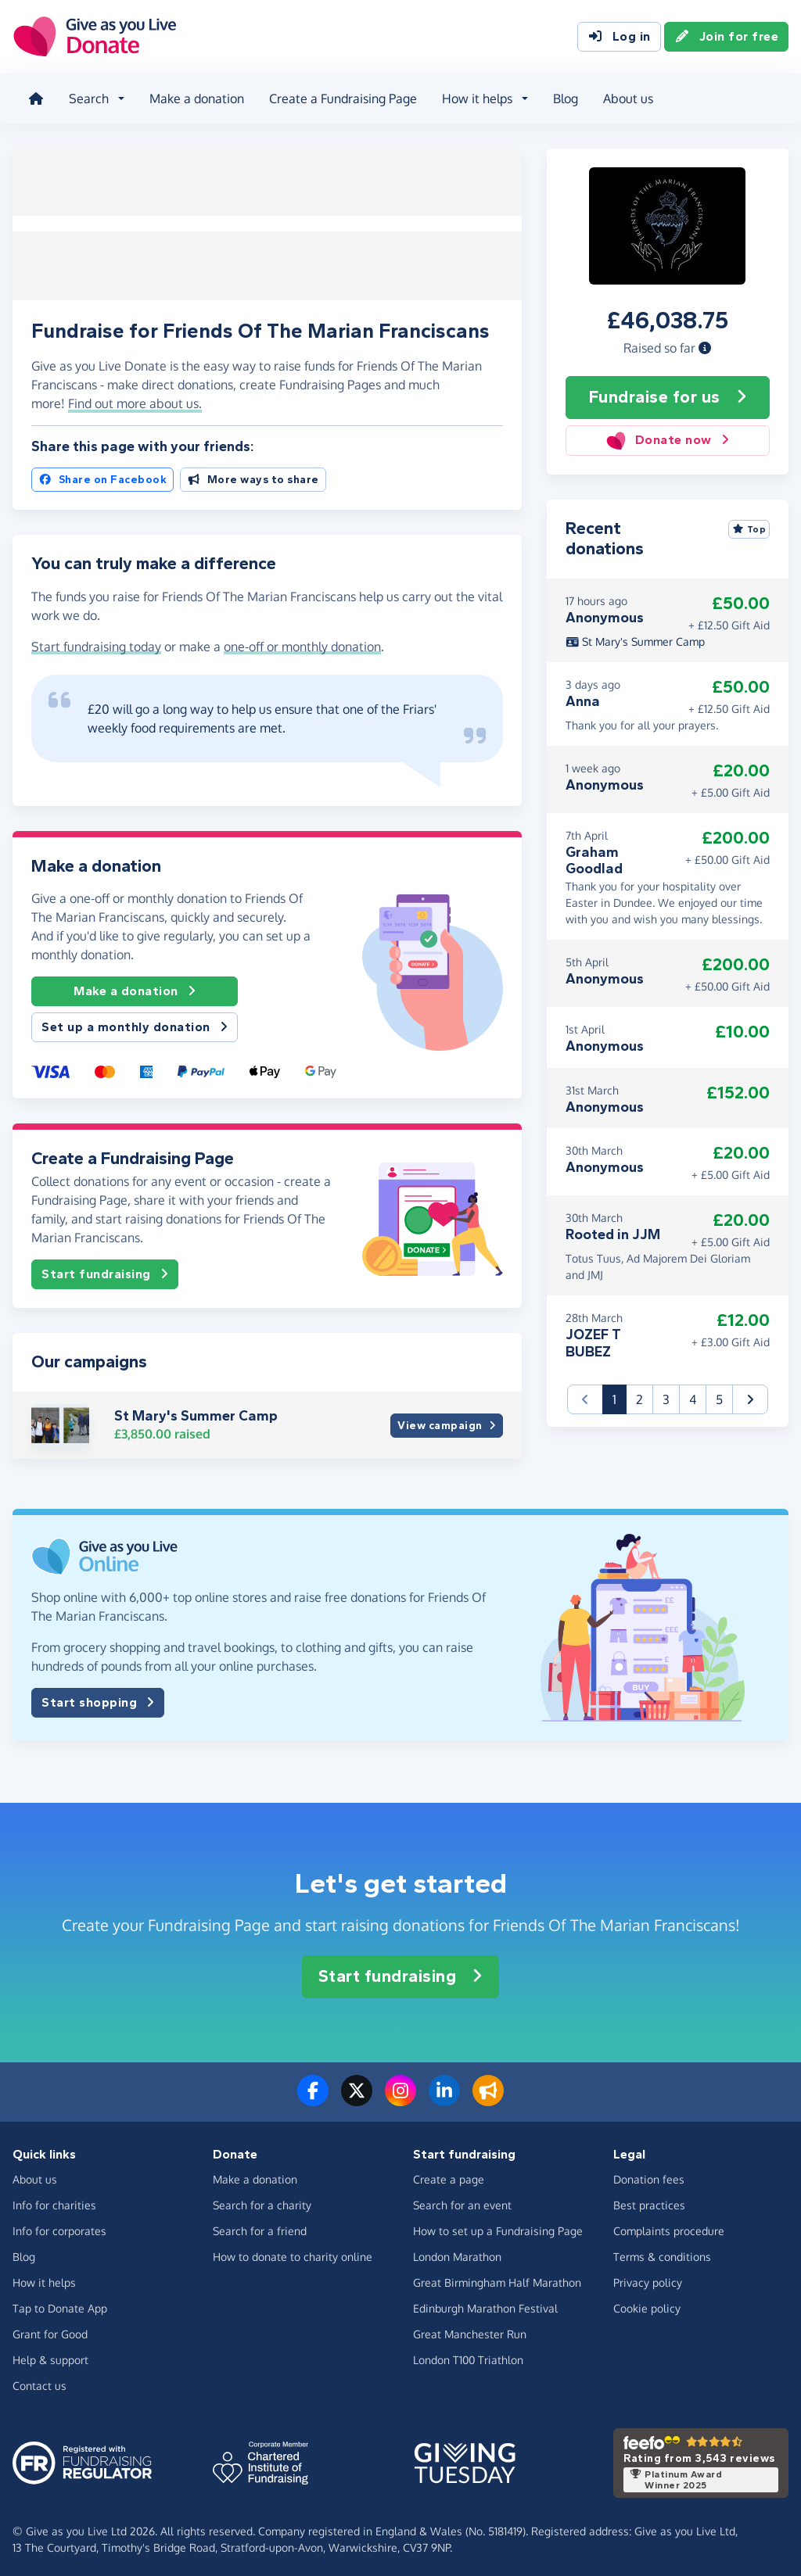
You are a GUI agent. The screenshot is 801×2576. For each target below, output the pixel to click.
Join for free (726, 37)
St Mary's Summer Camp (196, 1411)
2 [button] (639, 1395)
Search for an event (462, 2200)
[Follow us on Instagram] (400, 2095)
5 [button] (719, 1395)
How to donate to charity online (292, 2252)
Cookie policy (647, 2303)
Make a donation (193, 97)
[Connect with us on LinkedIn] (444, 2095)
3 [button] (666, 1395)
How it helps (44, 2277)
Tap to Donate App (60, 2303)
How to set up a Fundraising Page (498, 2226)
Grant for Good (50, 2329)
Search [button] (86, 97)
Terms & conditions (662, 2252)
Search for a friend (260, 2226)
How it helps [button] (474, 97)
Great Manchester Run (469, 2329)
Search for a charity (262, 2200)
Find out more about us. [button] (135, 398)
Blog (562, 97)
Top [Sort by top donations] (749, 525)
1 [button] (619, 1394)
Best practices (649, 2200)
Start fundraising (104, 1269)
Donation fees (648, 2174)
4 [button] (692, 1395)
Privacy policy (647, 2277)
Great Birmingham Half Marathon (497, 2277)
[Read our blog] (488, 2095)
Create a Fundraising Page (340, 97)
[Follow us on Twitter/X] (356, 2095)
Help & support (50, 2355)
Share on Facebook (102, 475)
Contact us (39, 2381)
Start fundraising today (96, 641)
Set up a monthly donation (134, 1022)
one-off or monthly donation (302, 641)
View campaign (446, 1421)
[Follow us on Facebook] (313, 2095)
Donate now (667, 436)
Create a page (448, 2174)
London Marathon (457, 2252)
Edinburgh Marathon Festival (485, 2303)
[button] (705, 343)
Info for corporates (59, 2226)
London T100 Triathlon (468, 2355)
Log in (619, 37)
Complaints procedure (668, 2226)
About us (625, 97)
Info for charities (54, 2200)
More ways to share (253, 475)
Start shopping (97, 1698)
